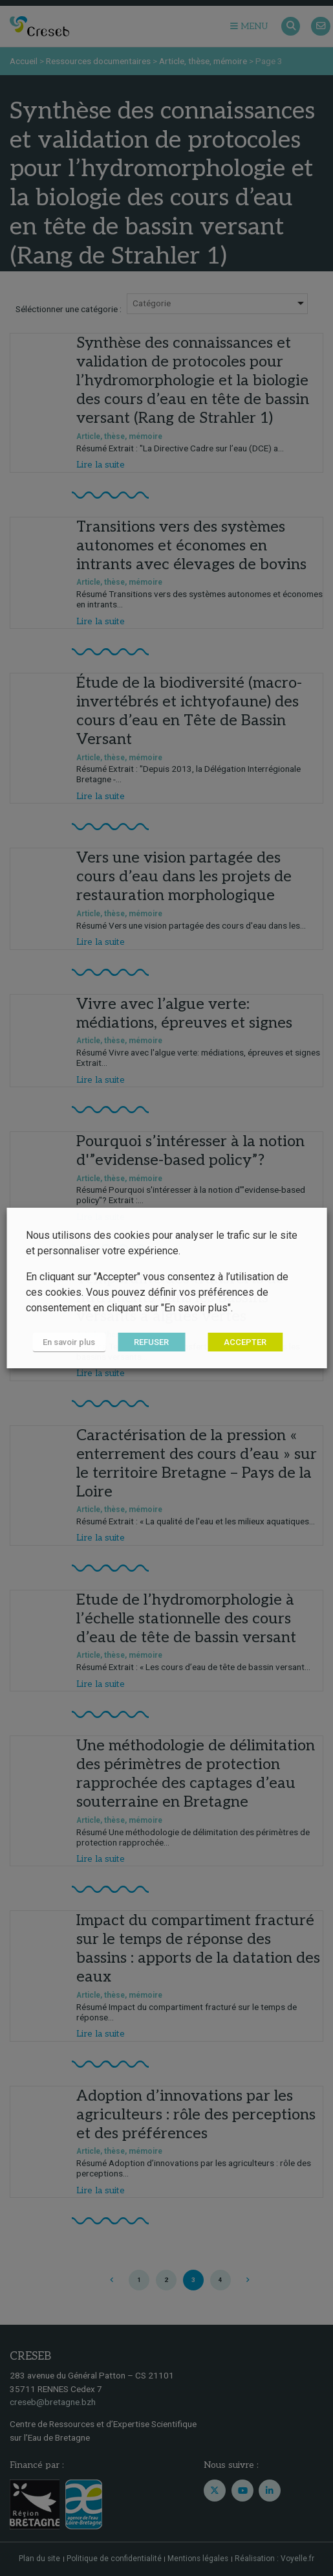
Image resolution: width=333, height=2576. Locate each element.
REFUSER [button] (151, 1342)
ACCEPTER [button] (245, 1342)
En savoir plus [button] (69, 1342)
